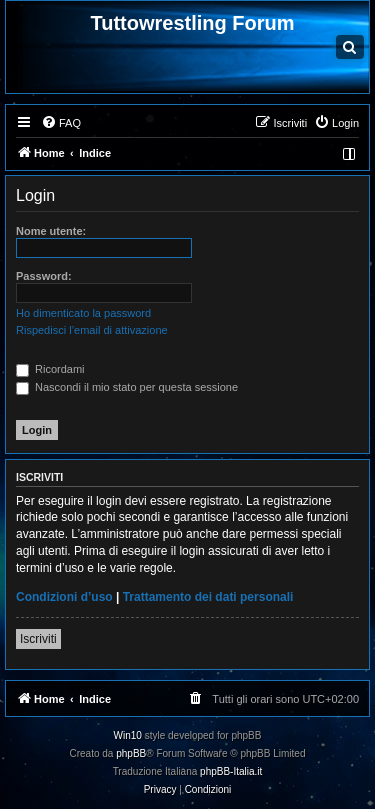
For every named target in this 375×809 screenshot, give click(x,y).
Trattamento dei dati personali (208, 597)
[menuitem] (61, 123)
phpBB (131, 753)
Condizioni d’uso (64, 597)
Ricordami (50, 369)
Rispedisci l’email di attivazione (92, 330)
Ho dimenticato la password (83, 313)
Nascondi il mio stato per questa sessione (127, 387)
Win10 (128, 735)
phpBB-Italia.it (231, 771)
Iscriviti (38, 639)
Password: (44, 276)
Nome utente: (51, 231)
